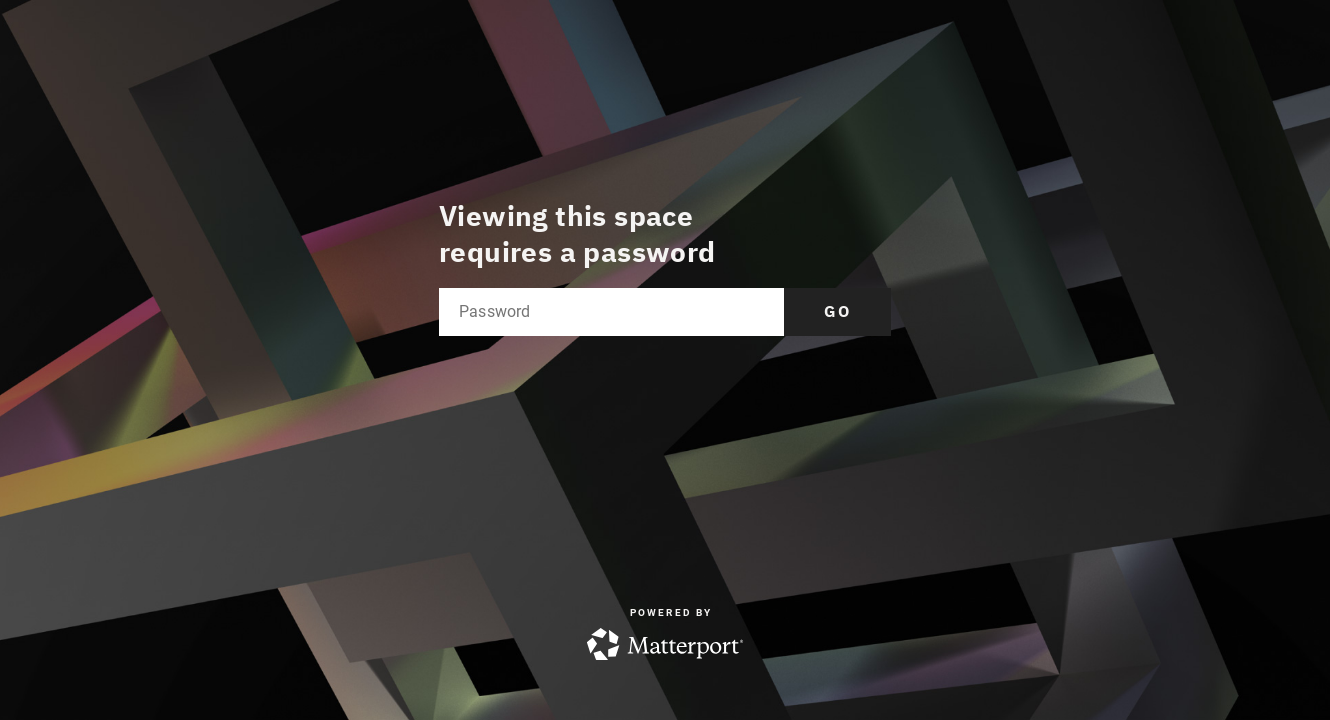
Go (837, 311)
